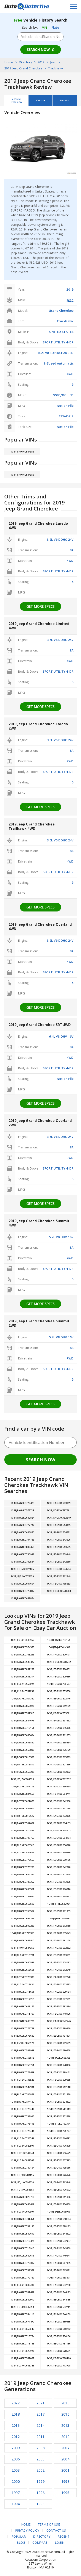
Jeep (70, 300)
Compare (39, 2543)
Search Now (38, 49)
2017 (40, 2414)
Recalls (64, 100)
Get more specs (40, 606)
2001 (65, 2470)
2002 (40, 2470)
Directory (41, 2537)
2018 (16, 2414)
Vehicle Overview (16, 100)
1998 (65, 2481)
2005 (40, 2459)
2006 (16, 2459)
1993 (40, 2504)
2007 (65, 2448)
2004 (65, 2459)
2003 (16, 2470)
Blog (21, 2543)
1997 (16, 2493)
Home (25, 2525)
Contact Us (56, 2531)
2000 (16, 2481)
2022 (16, 2403)
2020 (65, 2403)
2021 (40, 2403)
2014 (40, 2425)
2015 (16, 2425)
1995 (65, 2493)
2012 (16, 2437)
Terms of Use (49, 2525)
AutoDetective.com (26, 6)
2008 (40, 2448)
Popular (18, 2537)
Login (60, 2543)
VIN (44, 28)
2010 (65, 2437)
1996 (40, 2493)
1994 (16, 2504)
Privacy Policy (27, 2531)
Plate (55, 28)
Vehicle (40, 100)
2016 (65, 2414)
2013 (65, 2425)
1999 (40, 2481)
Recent (64, 2537)
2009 (16, 2448)
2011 (40, 2437)
